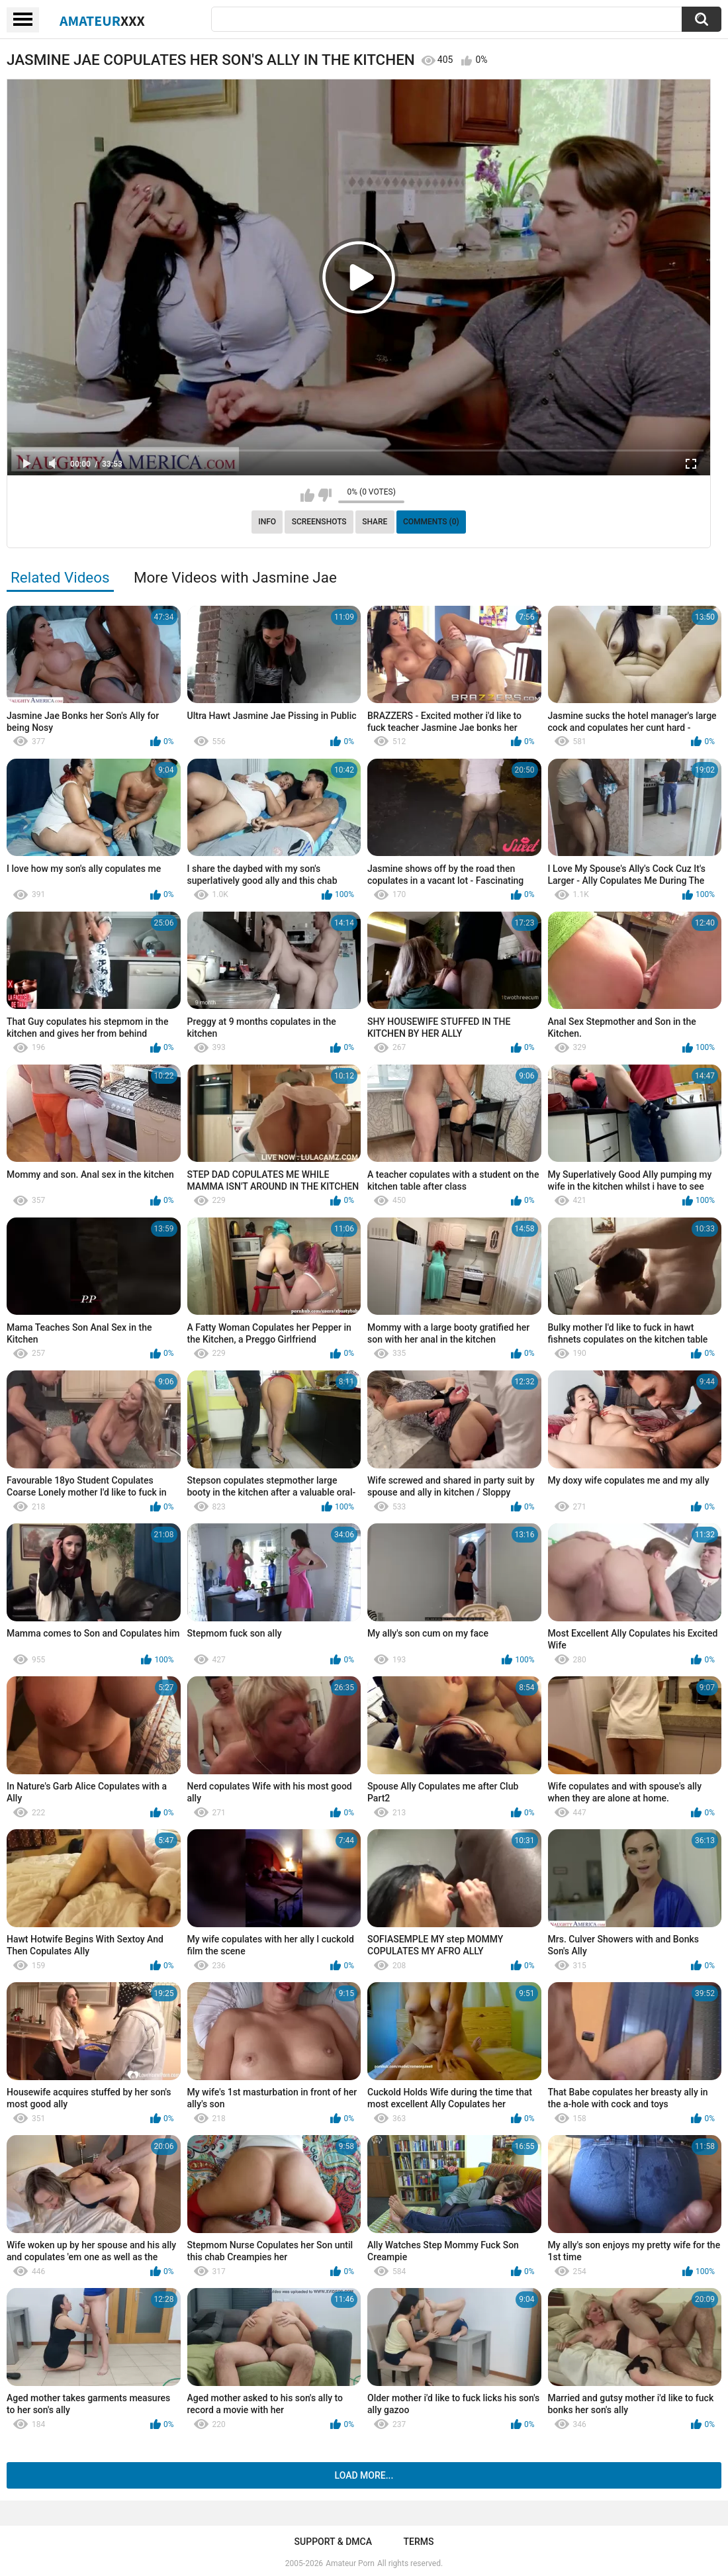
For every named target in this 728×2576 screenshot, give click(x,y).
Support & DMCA (333, 2541)
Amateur (102, 20)
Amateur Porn (350, 2563)
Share (374, 521)
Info (267, 521)
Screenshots (319, 521)
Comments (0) (431, 521)
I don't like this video (325, 495)
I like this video (307, 495)
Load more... (364, 2475)
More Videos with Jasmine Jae (235, 577)
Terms (418, 2541)
